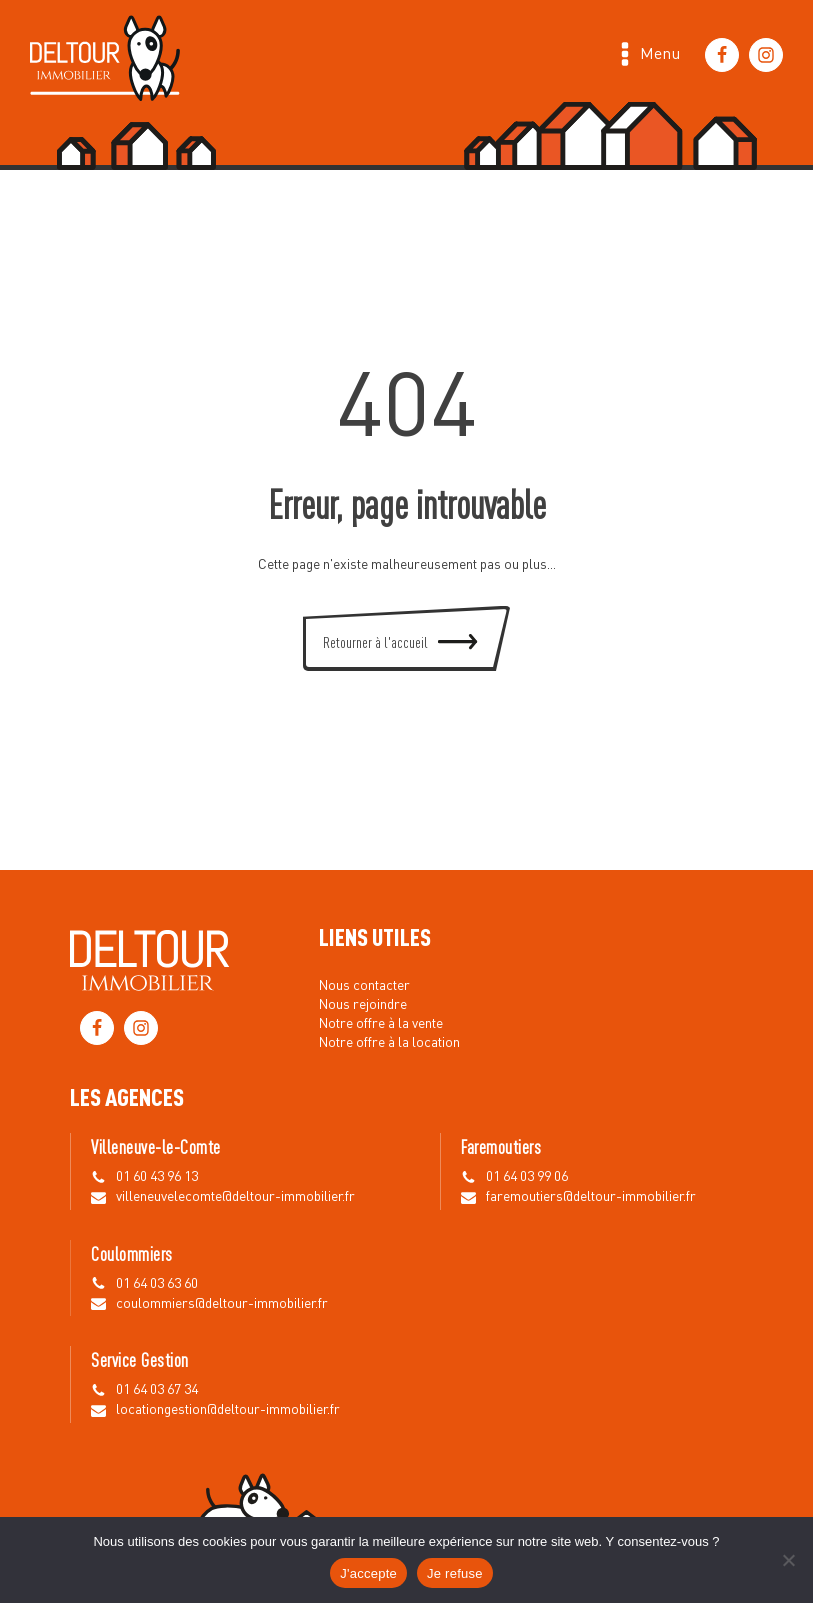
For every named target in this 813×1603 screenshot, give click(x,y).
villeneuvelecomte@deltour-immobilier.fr (235, 1197)
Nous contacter (364, 986)
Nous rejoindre (363, 1005)
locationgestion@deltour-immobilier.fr (228, 1410)
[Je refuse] (788, 1560)
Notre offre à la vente (381, 1024)
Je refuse (455, 1573)
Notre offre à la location (389, 1043)
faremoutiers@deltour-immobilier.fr (591, 1197)
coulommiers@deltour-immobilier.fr (222, 1304)
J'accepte (368, 1573)
